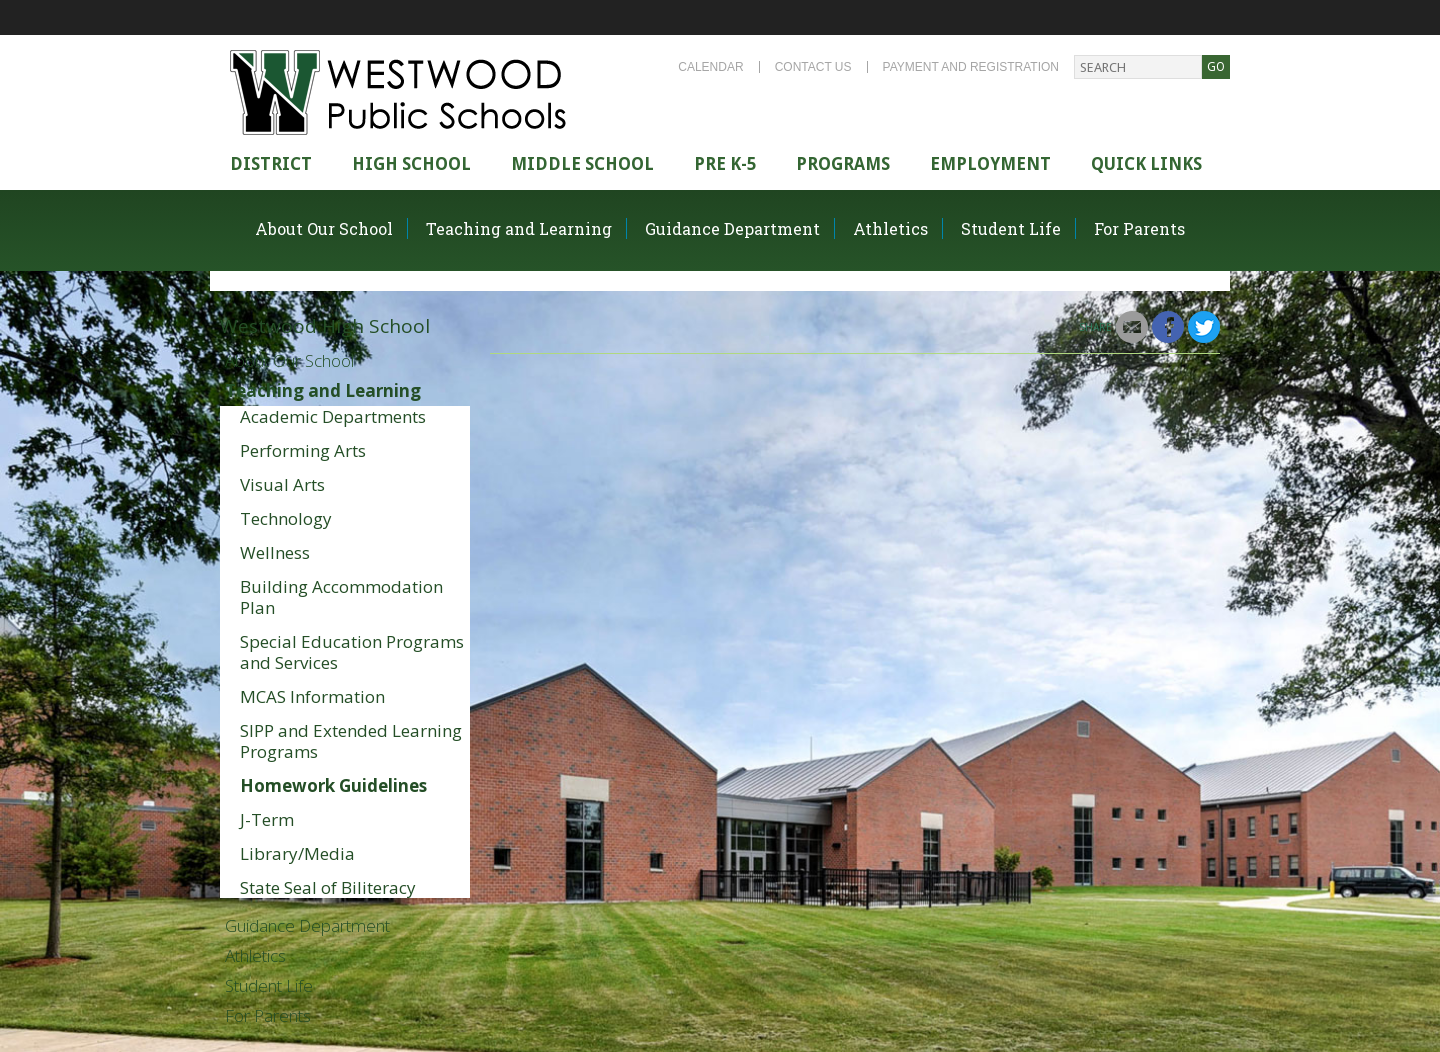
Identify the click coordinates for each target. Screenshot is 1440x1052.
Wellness (275, 552)
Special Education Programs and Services (352, 652)
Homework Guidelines (333, 785)
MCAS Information (312, 696)
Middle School (582, 164)
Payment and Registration (971, 67)
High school (411, 164)
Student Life (1011, 228)
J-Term (267, 819)
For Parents (1139, 228)
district (271, 164)
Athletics (890, 228)
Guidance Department (732, 228)
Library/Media (297, 853)
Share (1095, 327)
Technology (286, 518)
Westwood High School (325, 326)
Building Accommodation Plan (341, 597)
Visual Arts (282, 484)
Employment (990, 164)
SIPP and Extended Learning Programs (351, 741)
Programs (843, 164)
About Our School (324, 228)
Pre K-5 (725, 164)
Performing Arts (303, 450)
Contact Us (813, 67)
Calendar (710, 67)
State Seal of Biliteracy (328, 887)
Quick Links (1146, 164)
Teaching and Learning (519, 228)
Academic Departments (333, 416)
